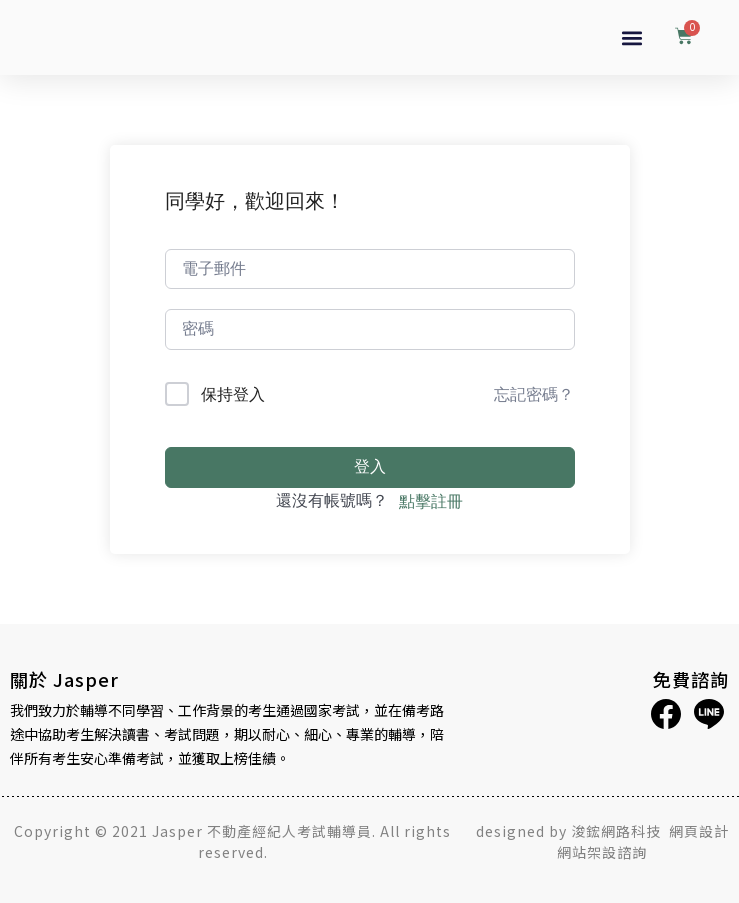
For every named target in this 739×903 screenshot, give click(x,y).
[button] (631, 37)
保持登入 (233, 394)
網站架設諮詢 (602, 852)
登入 (370, 466)
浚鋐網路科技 (618, 831)
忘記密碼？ (534, 394)
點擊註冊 (431, 501)
